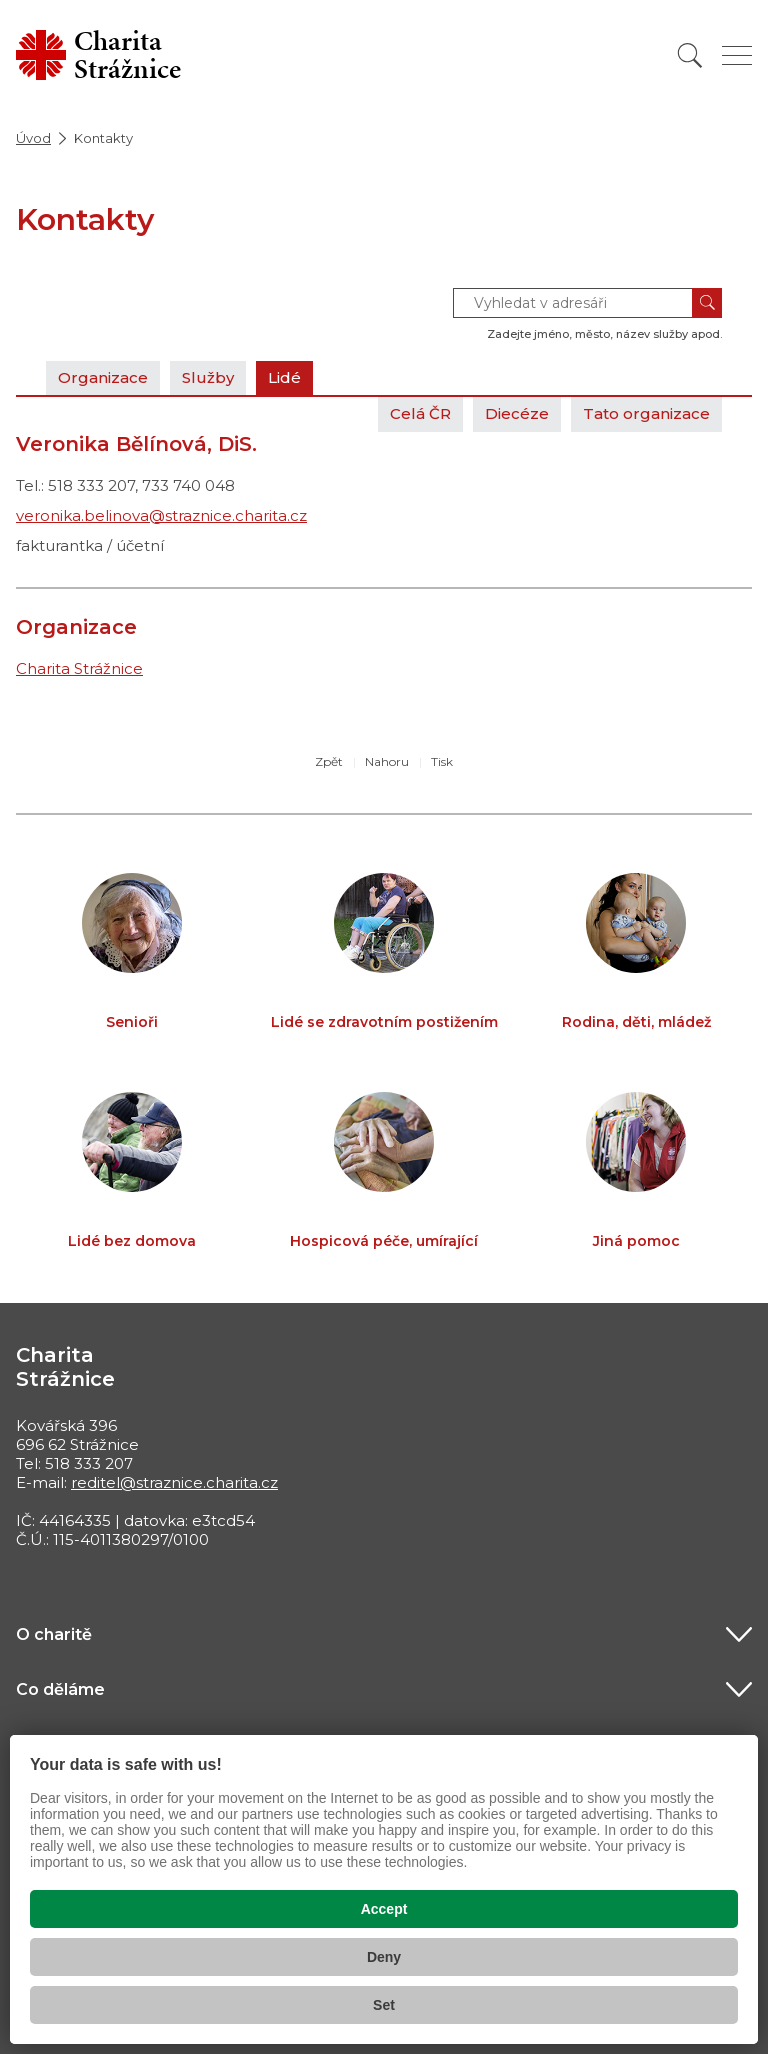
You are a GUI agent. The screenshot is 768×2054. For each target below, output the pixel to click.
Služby (208, 377)
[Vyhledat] (690, 55)
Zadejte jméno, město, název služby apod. (604, 334)
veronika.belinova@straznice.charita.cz (161, 515)
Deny (384, 1957)
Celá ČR (420, 413)
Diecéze (517, 413)
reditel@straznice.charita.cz (174, 1482)
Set (384, 2005)
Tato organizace (646, 413)
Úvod (33, 138)
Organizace (103, 377)
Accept (384, 1909)
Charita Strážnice (79, 668)
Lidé (284, 377)
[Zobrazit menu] (737, 55)
